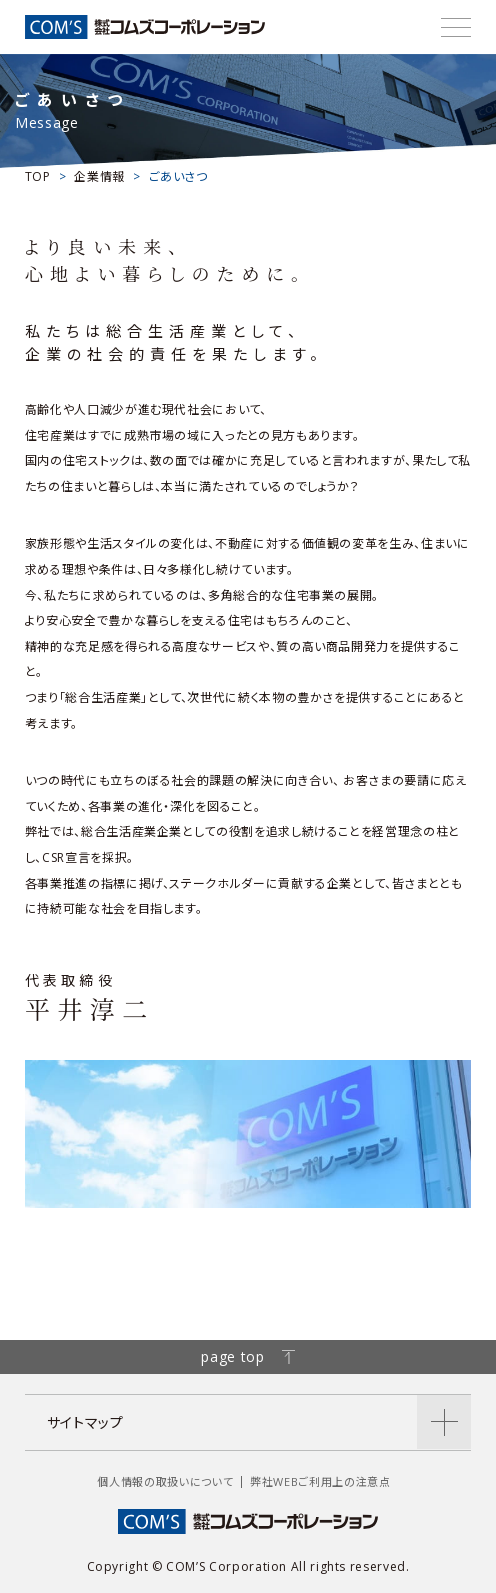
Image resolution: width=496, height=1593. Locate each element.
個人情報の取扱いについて (165, 1481)
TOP (38, 176)
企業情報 (99, 176)
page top (247, 1356)
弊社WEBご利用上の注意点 (320, 1481)
